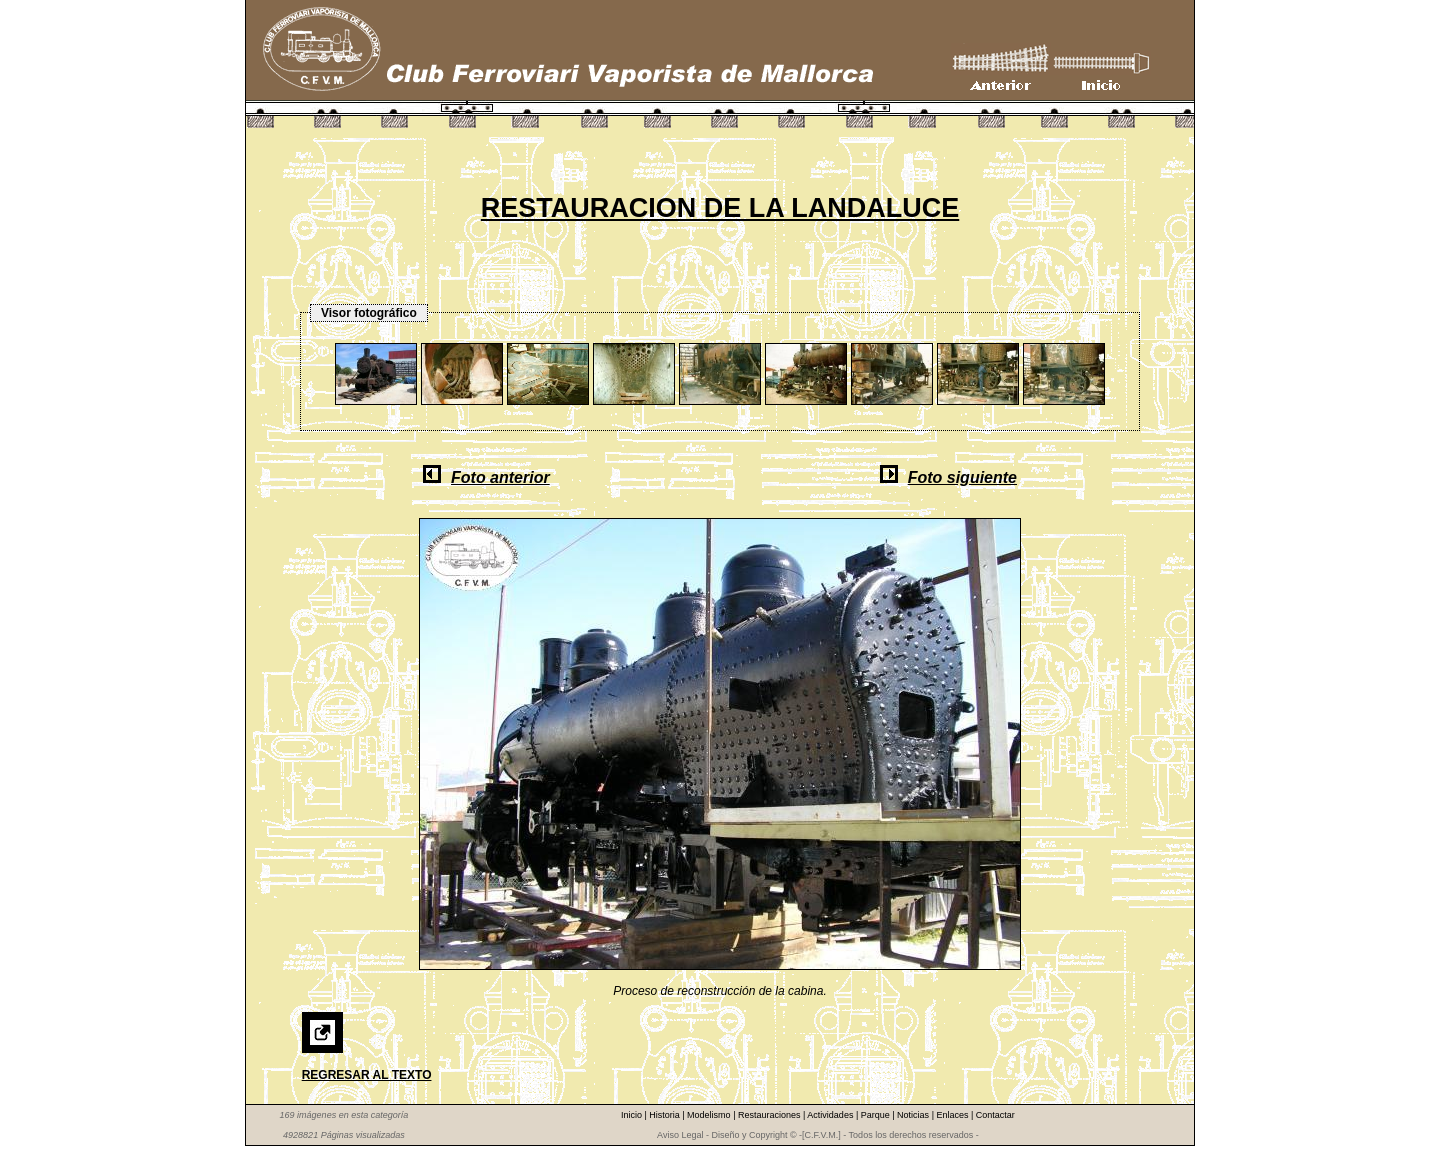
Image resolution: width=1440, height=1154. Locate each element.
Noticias (914, 1115)
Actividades (831, 1115)
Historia (665, 1115)
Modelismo (710, 1115)
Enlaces (953, 1115)
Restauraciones (770, 1115)
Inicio (633, 1115)
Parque (877, 1115)
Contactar (995, 1115)
